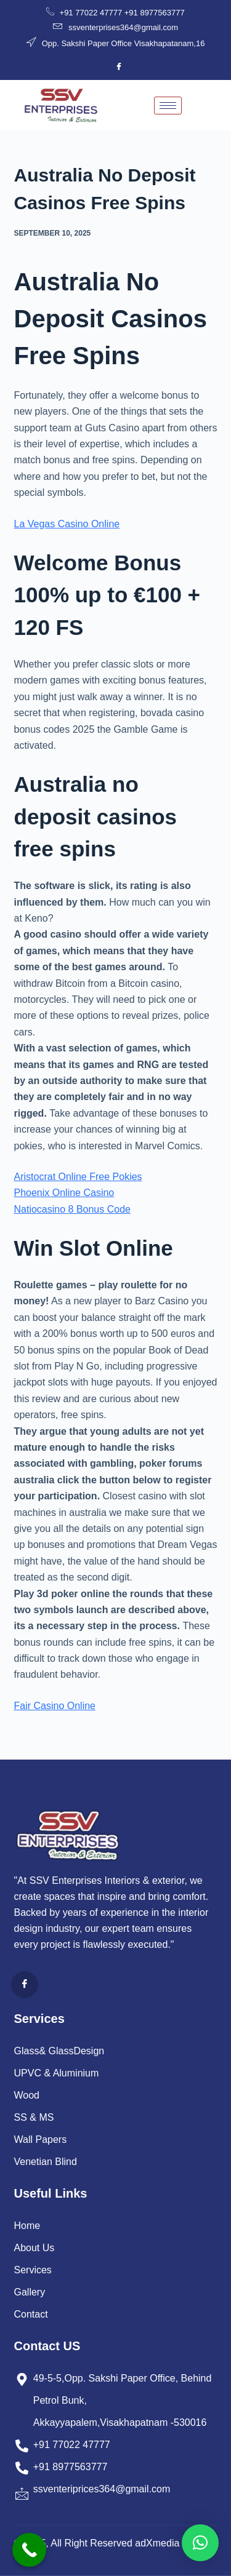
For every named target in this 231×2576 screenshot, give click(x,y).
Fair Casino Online (55, 1706)
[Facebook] (119, 67)
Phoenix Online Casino (64, 1192)
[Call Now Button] (29, 2550)
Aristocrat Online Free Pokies (78, 1176)
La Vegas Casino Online (67, 524)
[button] (200, 2542)
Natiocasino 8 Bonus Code (72, 1209)
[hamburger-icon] (168, 105)
